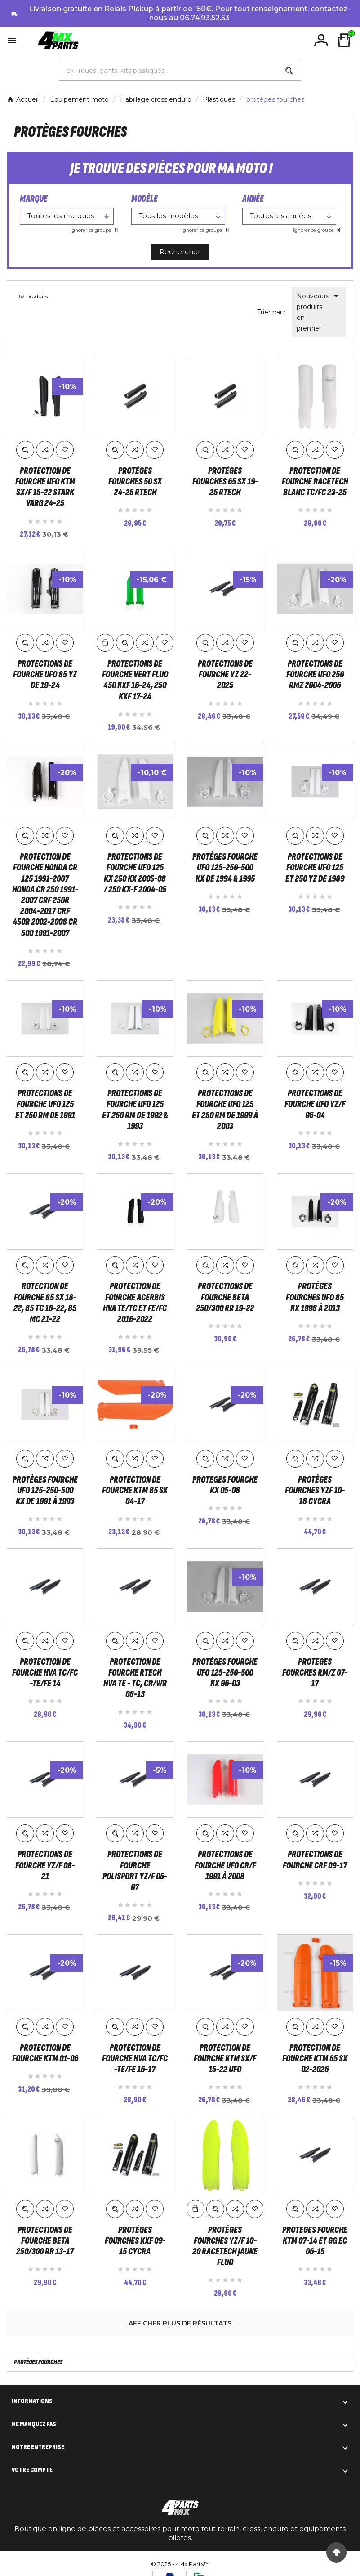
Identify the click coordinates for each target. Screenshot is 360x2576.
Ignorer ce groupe (92, 230)
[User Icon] (321, 40)
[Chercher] (168, 70)
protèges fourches (38, 2360)
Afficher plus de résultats (180, 2321)
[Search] (288, 71)
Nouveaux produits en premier (319, 311)
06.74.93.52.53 (205, 17)
